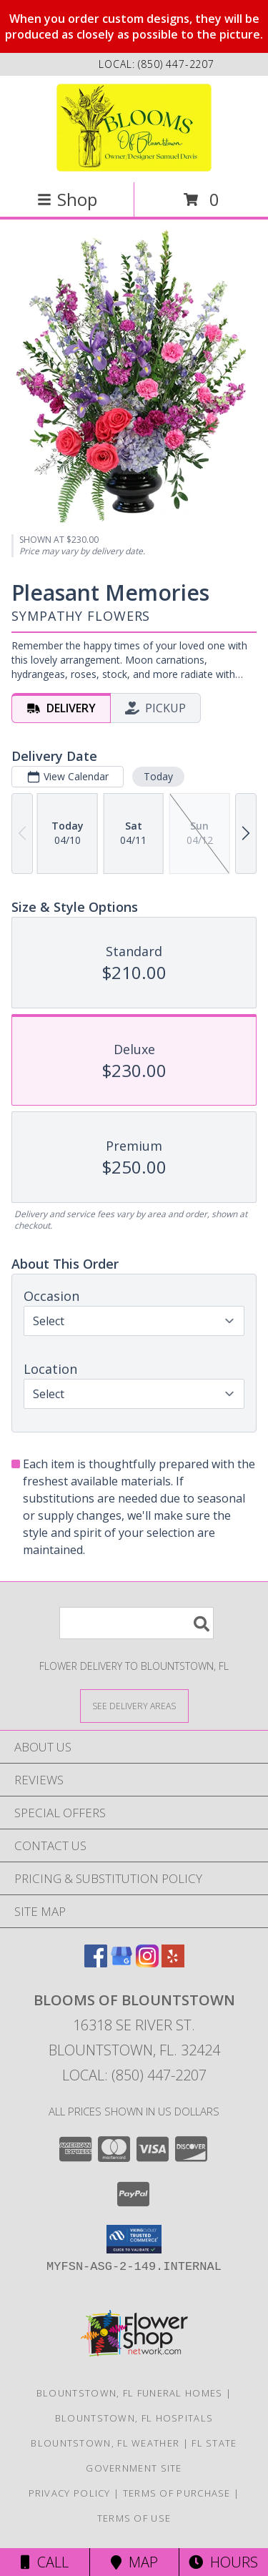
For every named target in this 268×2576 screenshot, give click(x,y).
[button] (134, 2239)
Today (158, 776)
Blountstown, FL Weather (105, 2443)
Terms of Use (134, 2518)
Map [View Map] (134, 2562)
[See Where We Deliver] (134, 1705)
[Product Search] (136, 1623)
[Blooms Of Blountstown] (134, 127)
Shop (67, 199)
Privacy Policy (70, 2493)
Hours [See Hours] (223, 2562)
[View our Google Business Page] (121, 1963)
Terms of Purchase (177, 2493)
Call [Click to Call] (45, 2562)
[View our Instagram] (147, 1963)
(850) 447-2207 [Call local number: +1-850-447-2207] (176, 64)
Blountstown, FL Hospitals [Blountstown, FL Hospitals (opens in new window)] (134, 2418)
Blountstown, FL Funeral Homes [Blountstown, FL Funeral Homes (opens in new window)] (129, 2392)
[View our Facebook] (95, 1963)
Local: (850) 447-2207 (134, 2075)
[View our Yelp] (173, 1963)
